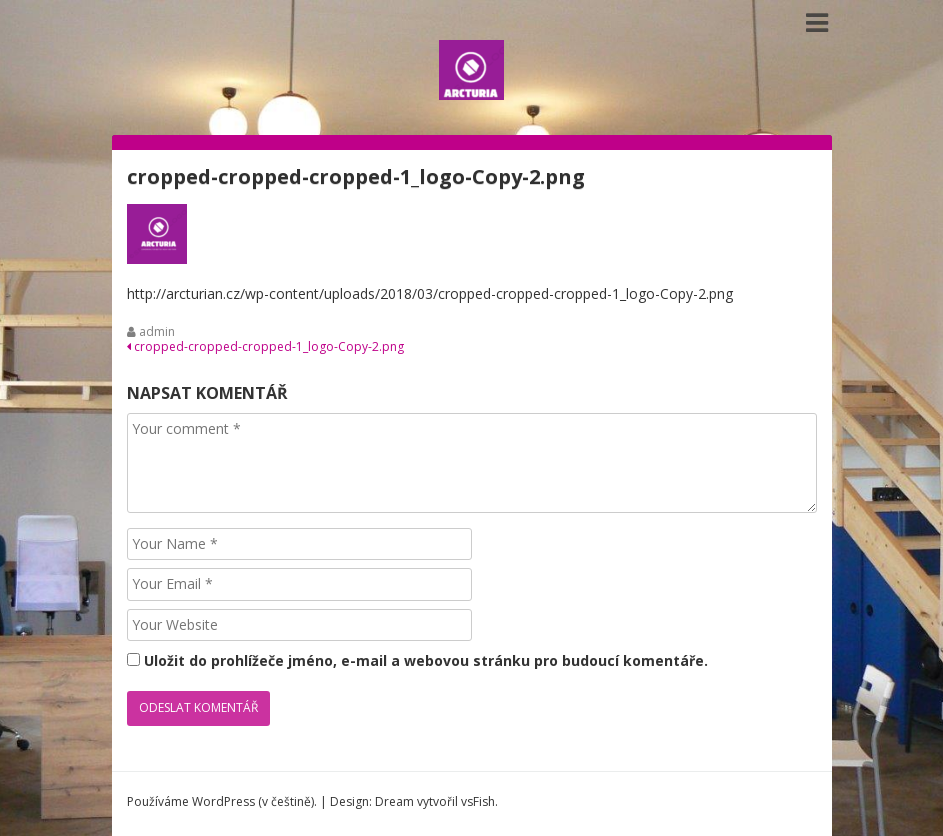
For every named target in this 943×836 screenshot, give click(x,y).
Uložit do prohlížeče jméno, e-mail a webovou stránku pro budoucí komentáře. (426, 660)
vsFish (478, 801)
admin (157, 331)
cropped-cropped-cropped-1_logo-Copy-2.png (265, 346)
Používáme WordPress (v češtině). (222, 801)
